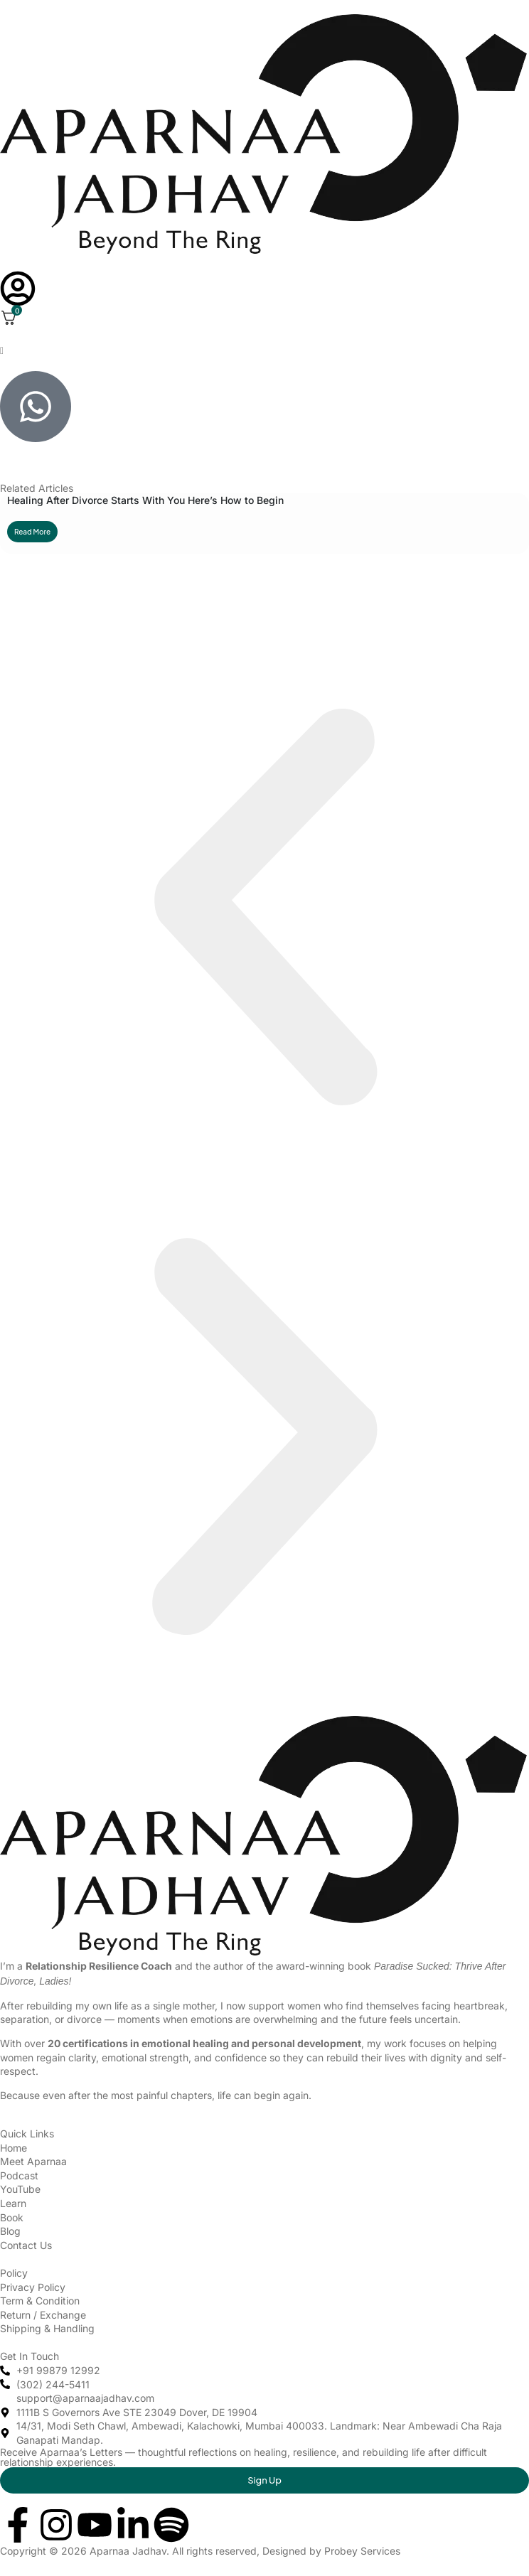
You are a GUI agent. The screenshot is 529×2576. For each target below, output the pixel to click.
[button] (264, 908)
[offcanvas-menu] (2, 350)
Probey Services (362, 2551)
